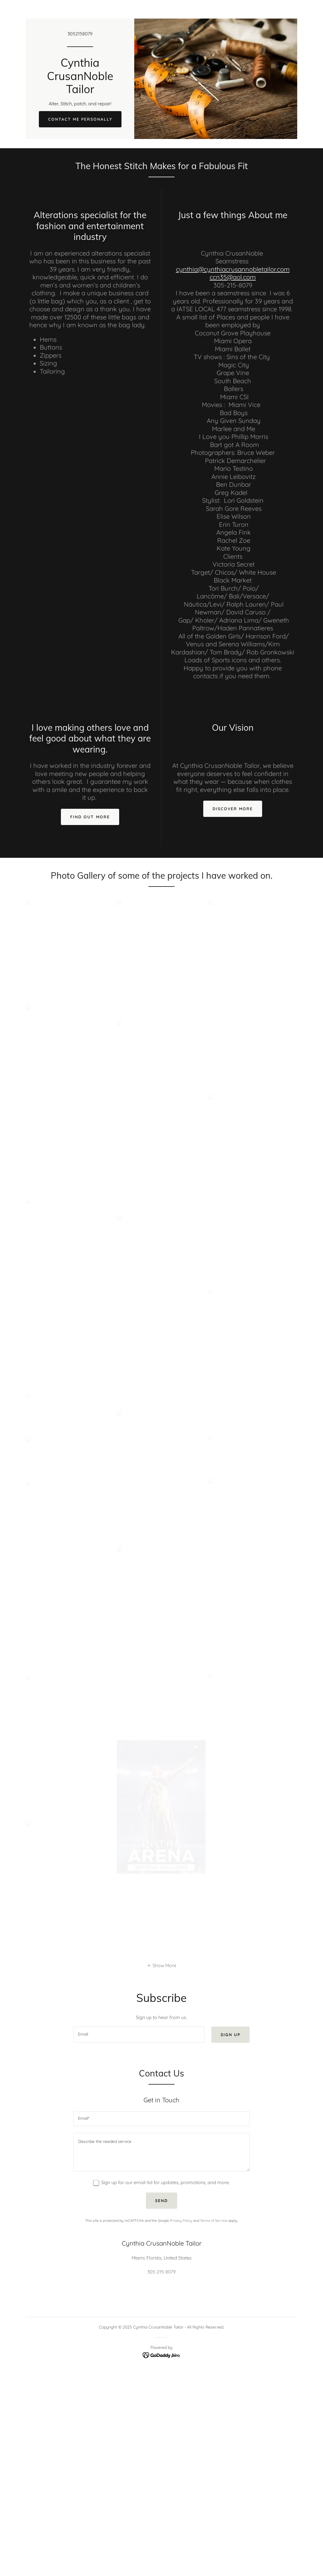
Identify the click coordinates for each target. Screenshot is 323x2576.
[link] (80, 91)
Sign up (230, 2034)
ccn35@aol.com (233, 277)
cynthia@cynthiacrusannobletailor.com (233, 269)
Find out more (90, 817)
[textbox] (138, 2035)
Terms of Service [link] (213, 2220)
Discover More (233, 808)
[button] (161, 1965)
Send (161, 2200)
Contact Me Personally (80, 119)
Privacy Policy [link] (181, 2220)
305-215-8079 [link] (161, 2272)
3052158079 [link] (80, 34)
